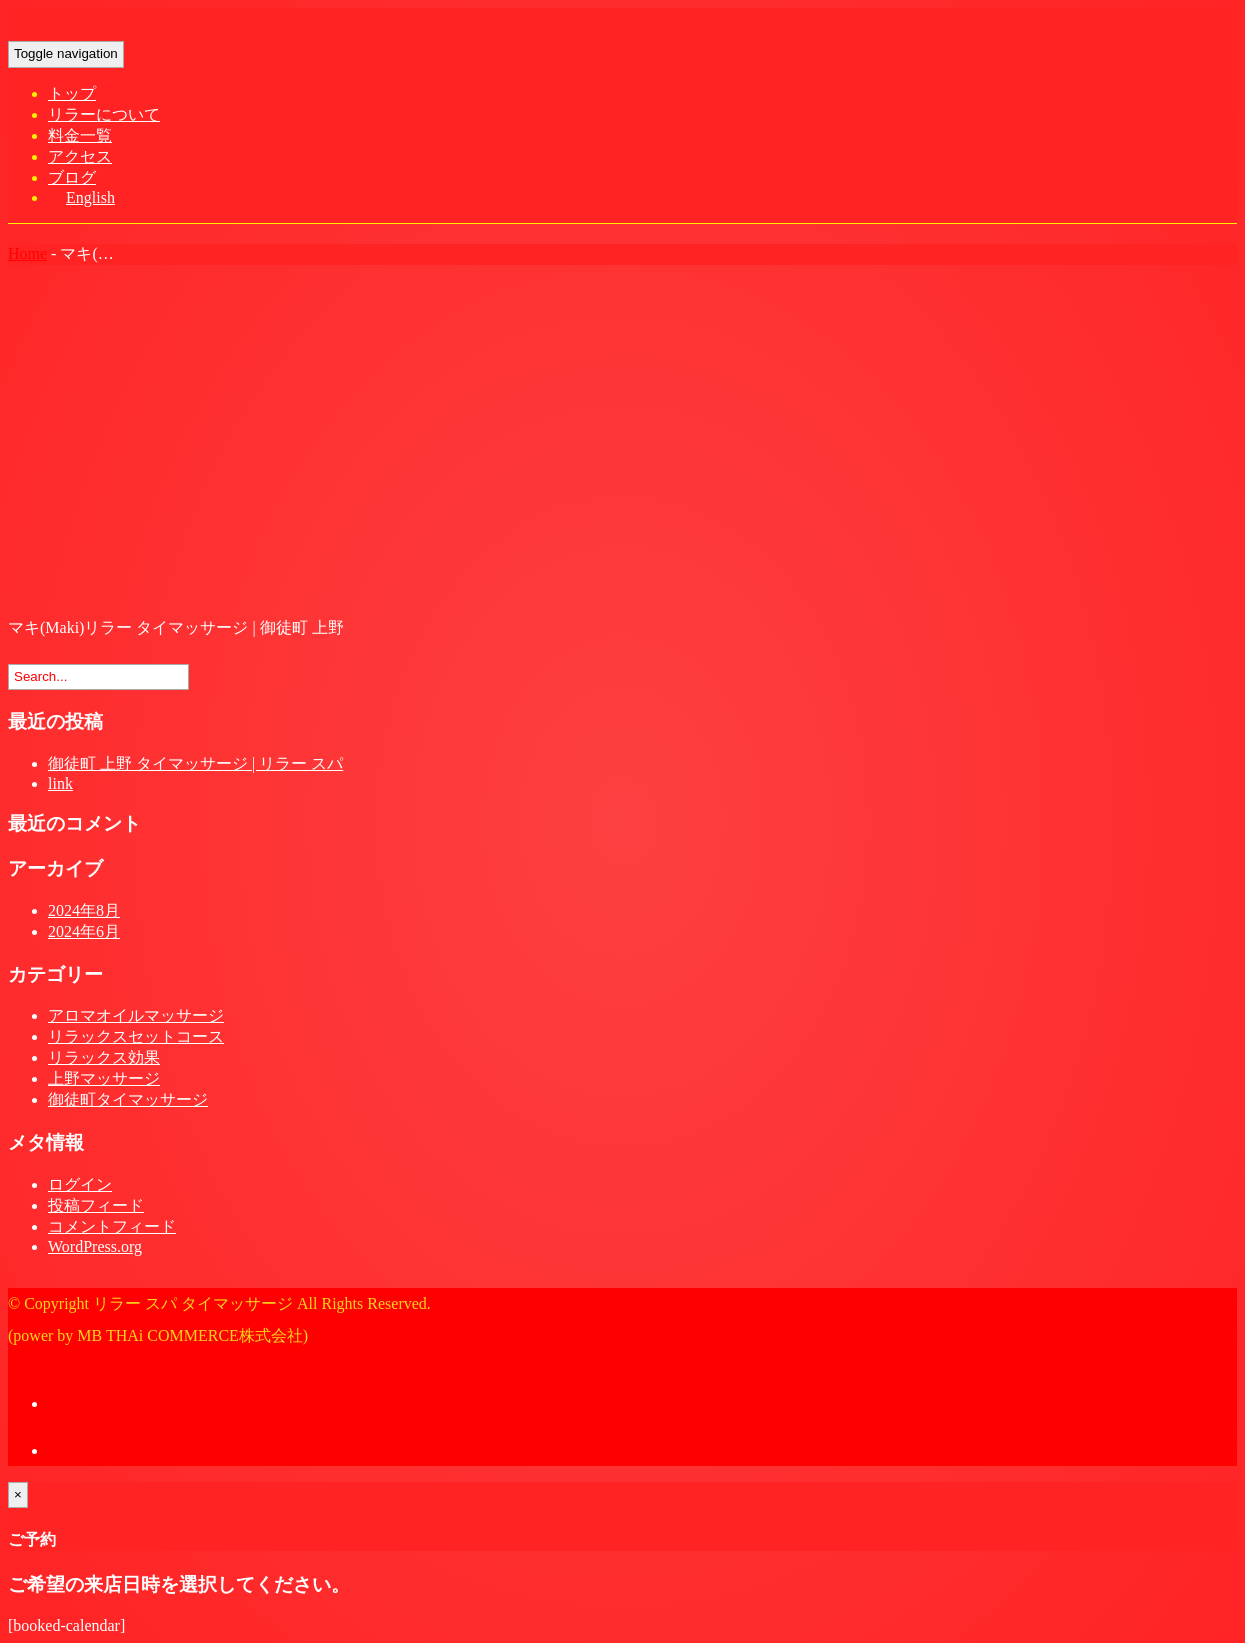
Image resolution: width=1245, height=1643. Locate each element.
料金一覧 (80, 135)
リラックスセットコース (136, 1036)
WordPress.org (95, 1246)
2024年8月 (84, 910)
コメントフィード (112, 1226)
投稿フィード (96, 1205)
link (60, 783)
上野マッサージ (104, 1078)
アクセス (80, 156)
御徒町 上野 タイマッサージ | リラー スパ (195, 763)
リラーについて (104, 114)
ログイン (80, 1184)
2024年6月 (84, 931)
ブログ (72, 177)
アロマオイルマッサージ (136, 1015)
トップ (72, 93)
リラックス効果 (104, 1057)
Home (27, 253)
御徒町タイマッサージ (128, 1099)
